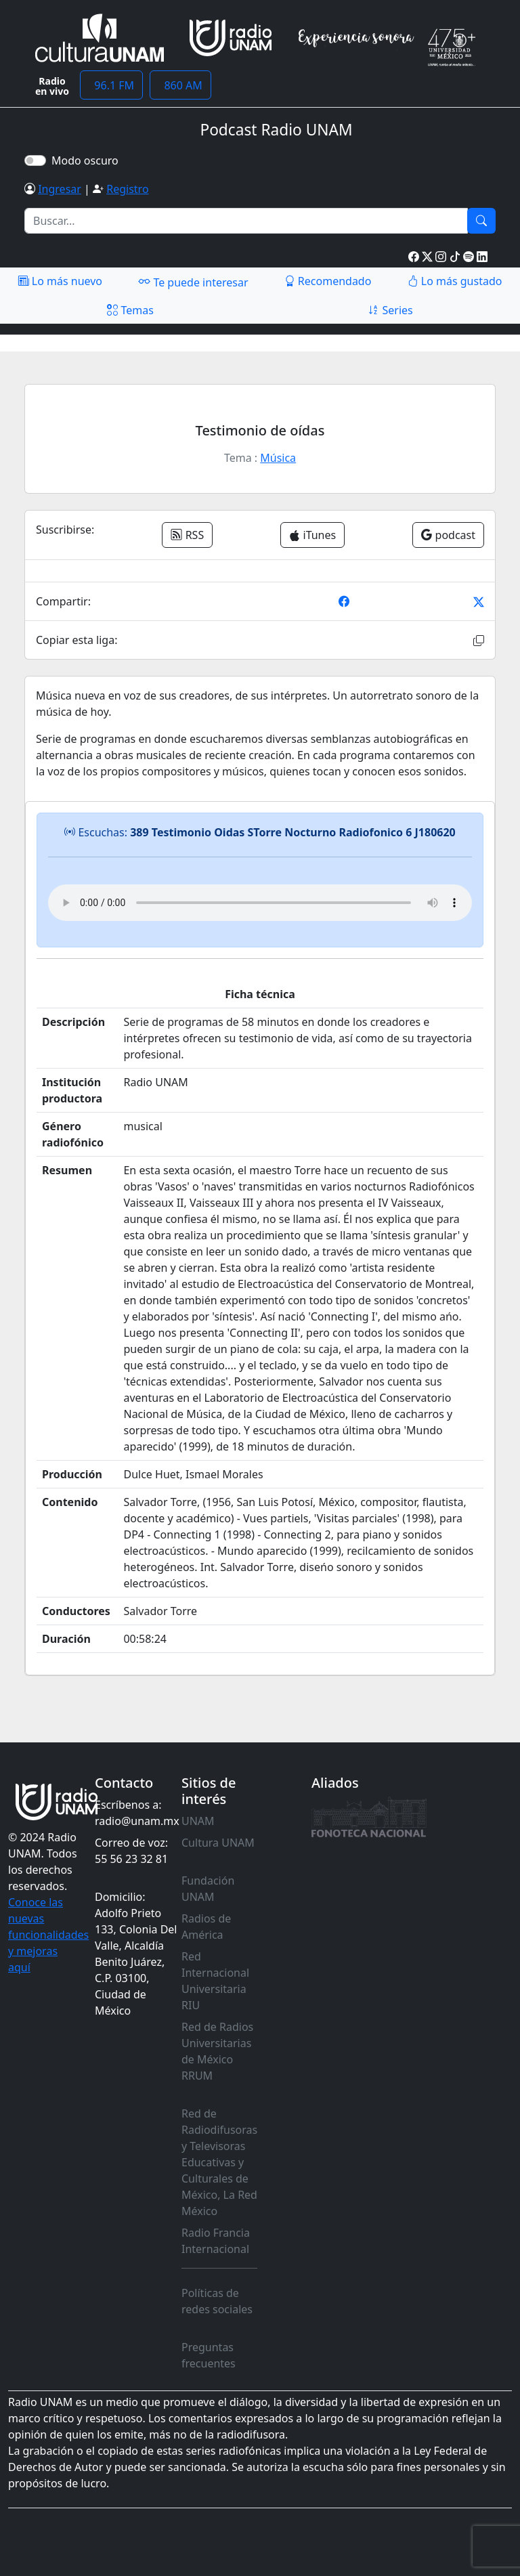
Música (278, 457)
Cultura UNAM (218, 1842)
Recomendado (328, 281)
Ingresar (59, 188)
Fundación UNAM (207, 1888)
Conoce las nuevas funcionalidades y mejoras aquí (48, 1935)
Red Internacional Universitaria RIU (215, 1981)
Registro (127, 188)
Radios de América (206, 1926)
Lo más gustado (455, 281)
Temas (130, 310)
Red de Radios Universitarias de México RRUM (217, 2051)
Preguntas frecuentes (208, 2355)
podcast (448, 535)
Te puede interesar (193, 282)
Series (390, 310)
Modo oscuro (87, 160)
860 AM (180, 85)
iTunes (312, 535)
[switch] (35, 160)
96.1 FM (111, 85)
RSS (187, 535)
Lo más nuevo (60, 281)
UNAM (198, 1820)
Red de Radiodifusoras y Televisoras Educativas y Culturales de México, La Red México (219, 2162)
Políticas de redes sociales (217, 2301)
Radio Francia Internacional (215, 2240)
